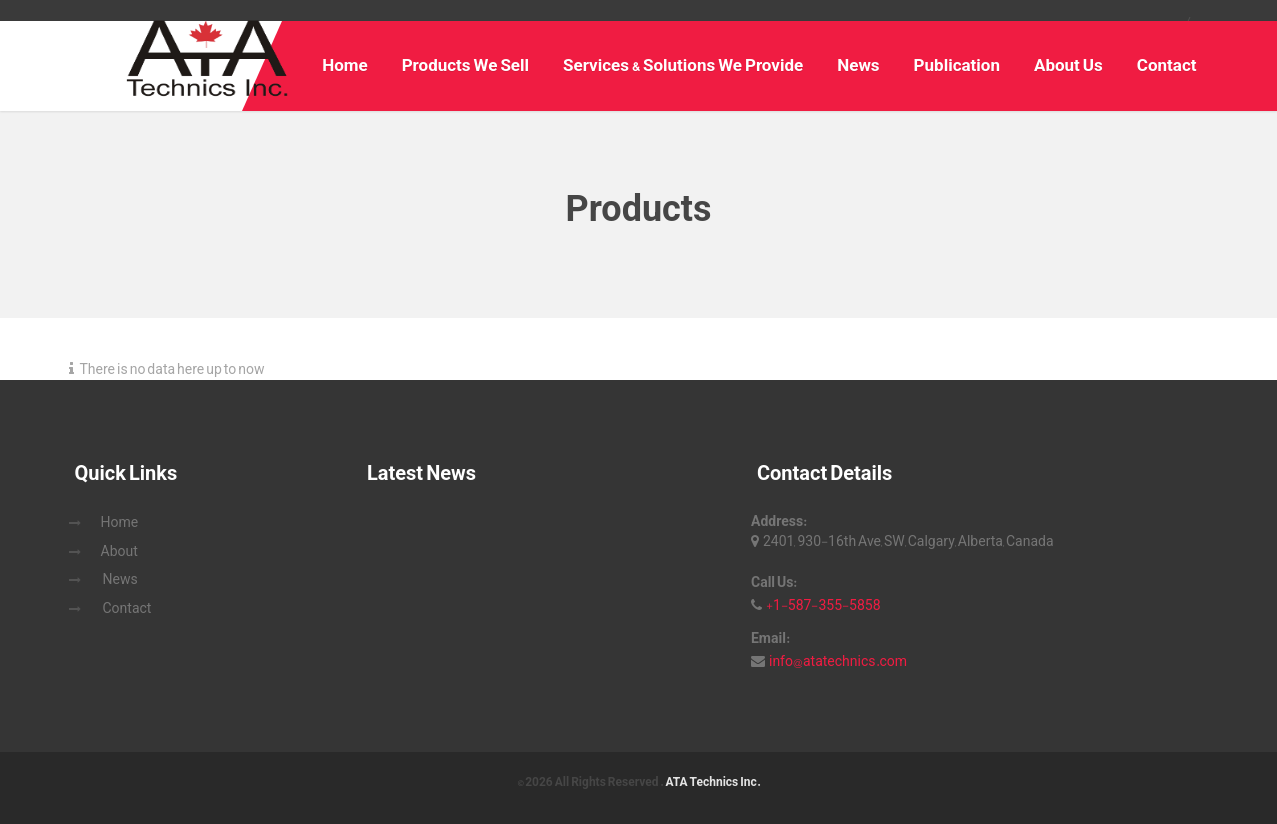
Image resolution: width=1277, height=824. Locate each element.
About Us (1068, 65)
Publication (957, 65)
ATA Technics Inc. (712, 782)
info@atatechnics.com (838, 661)
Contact (1167, 65)
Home (345, 65)
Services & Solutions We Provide (683, 65)
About (119, 551)
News (858, 65)
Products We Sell (465, 65)
